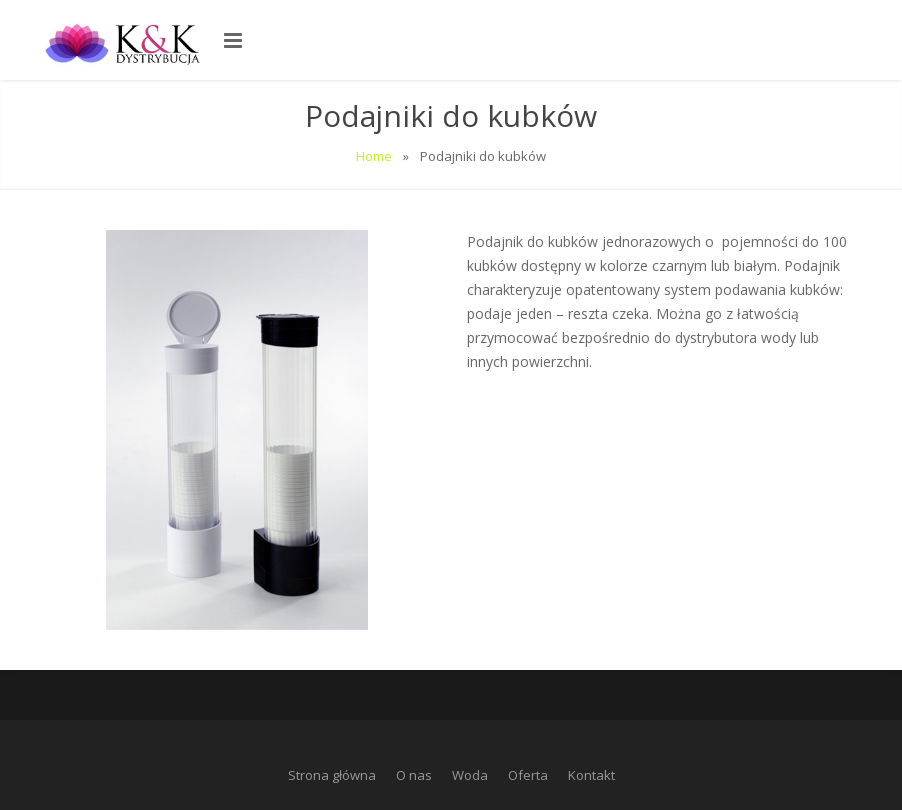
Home (374, 156)
